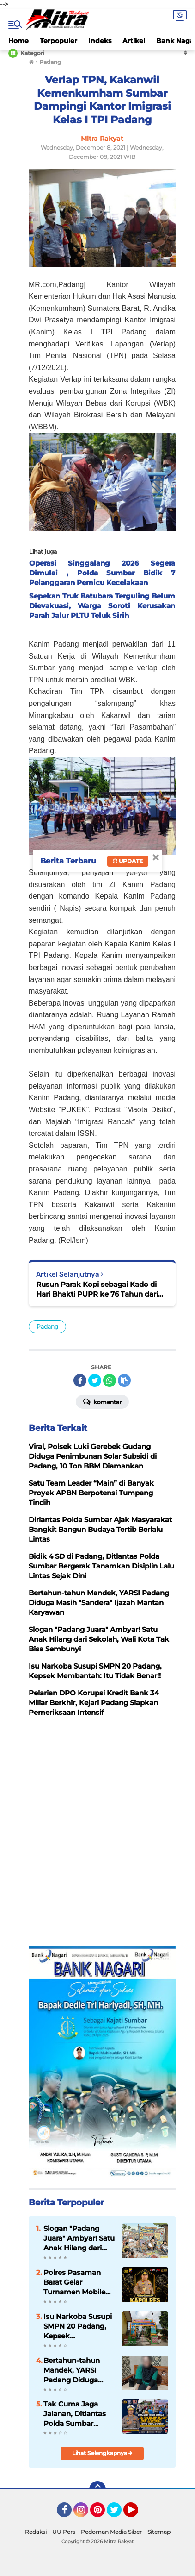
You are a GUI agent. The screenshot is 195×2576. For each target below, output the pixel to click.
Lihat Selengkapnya (102, 2453)
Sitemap (159, 2531)
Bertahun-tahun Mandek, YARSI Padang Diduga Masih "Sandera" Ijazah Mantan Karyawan (71, 2370)
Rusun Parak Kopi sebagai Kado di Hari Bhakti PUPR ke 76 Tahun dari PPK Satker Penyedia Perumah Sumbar (97, 1289)
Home (18, 41)
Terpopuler (58, 41)
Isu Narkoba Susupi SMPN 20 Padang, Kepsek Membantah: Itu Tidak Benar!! (77, 2326)
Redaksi (36, 2531)
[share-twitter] (94, 1380)
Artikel (133, 41)
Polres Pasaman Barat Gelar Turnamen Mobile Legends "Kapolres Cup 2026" (76, 2282)
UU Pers (63, 2531)
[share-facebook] (79, 1380)
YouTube (137, 2514)
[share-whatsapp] (109, 1380)
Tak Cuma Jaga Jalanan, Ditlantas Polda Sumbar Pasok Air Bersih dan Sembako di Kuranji (74, 2414)
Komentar (102, 1401)
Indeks (99, 41)
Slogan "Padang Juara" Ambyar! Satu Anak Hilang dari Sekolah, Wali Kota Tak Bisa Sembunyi (79, 2238)
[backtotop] (97, 2489)
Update (128, 860)
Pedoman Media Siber (111, 2531)
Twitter (118, 2514)
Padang (47, 1326)
